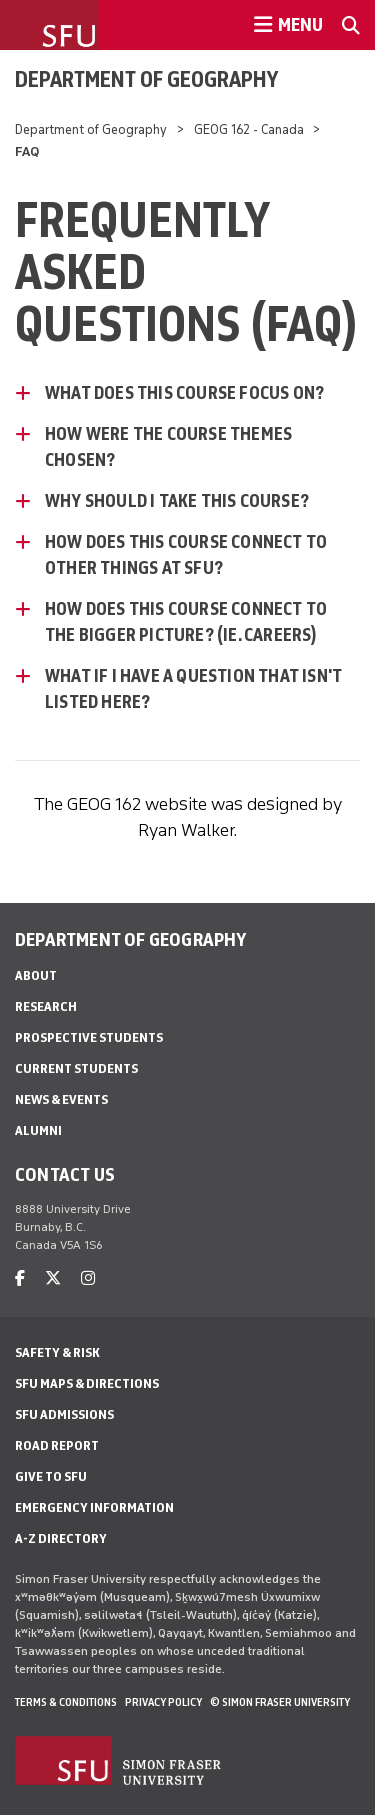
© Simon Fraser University (280, 1702)
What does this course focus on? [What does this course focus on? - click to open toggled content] (184, 393)
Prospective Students (89, 1037)
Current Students (76, 1068)
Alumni (38, 1130)
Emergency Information (94, 1507)
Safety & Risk (57, 1352)
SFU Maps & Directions (87, 1383)
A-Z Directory (61, 1538)
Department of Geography (146, 79)
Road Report (57, 1445)
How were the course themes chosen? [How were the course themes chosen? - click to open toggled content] (168, 447)
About (36, 975)
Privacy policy (163, 1702)
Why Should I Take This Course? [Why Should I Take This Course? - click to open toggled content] (177, 501)
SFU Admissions (64, 1414)
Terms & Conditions (66, 1702)
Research (46, 1006)
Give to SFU (51, 1476)
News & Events (61, 1099)
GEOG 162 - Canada (249, 129)
